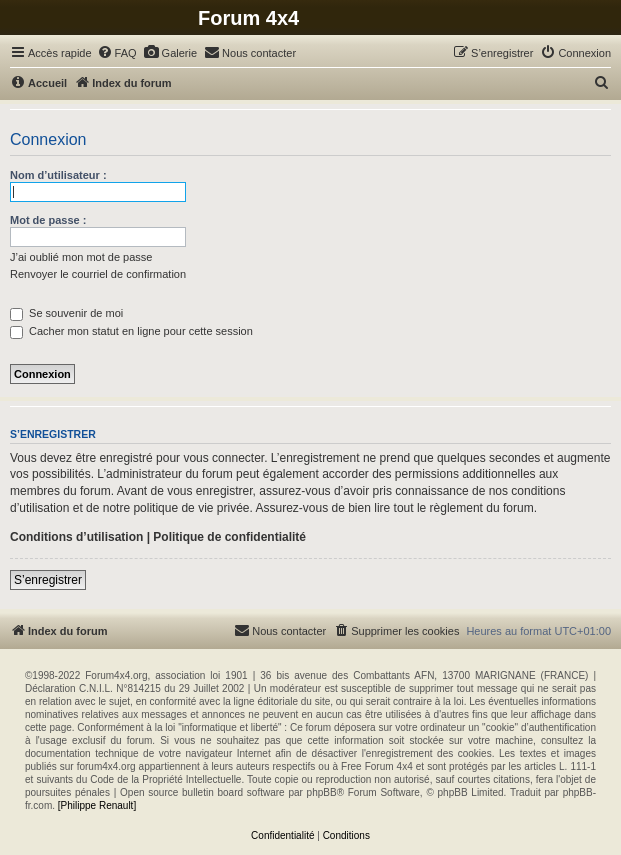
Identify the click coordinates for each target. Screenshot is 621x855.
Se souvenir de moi (66, 313)
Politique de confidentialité (229, 537)
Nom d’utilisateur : (58, 175)
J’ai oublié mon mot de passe (81, 257)
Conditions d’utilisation (76, 537)
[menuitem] (117, 53)
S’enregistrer (48, 580)
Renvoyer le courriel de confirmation (98, 274)
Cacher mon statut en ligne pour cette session (131, 331)
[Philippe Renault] (97, 805)
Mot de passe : (48, 220)
